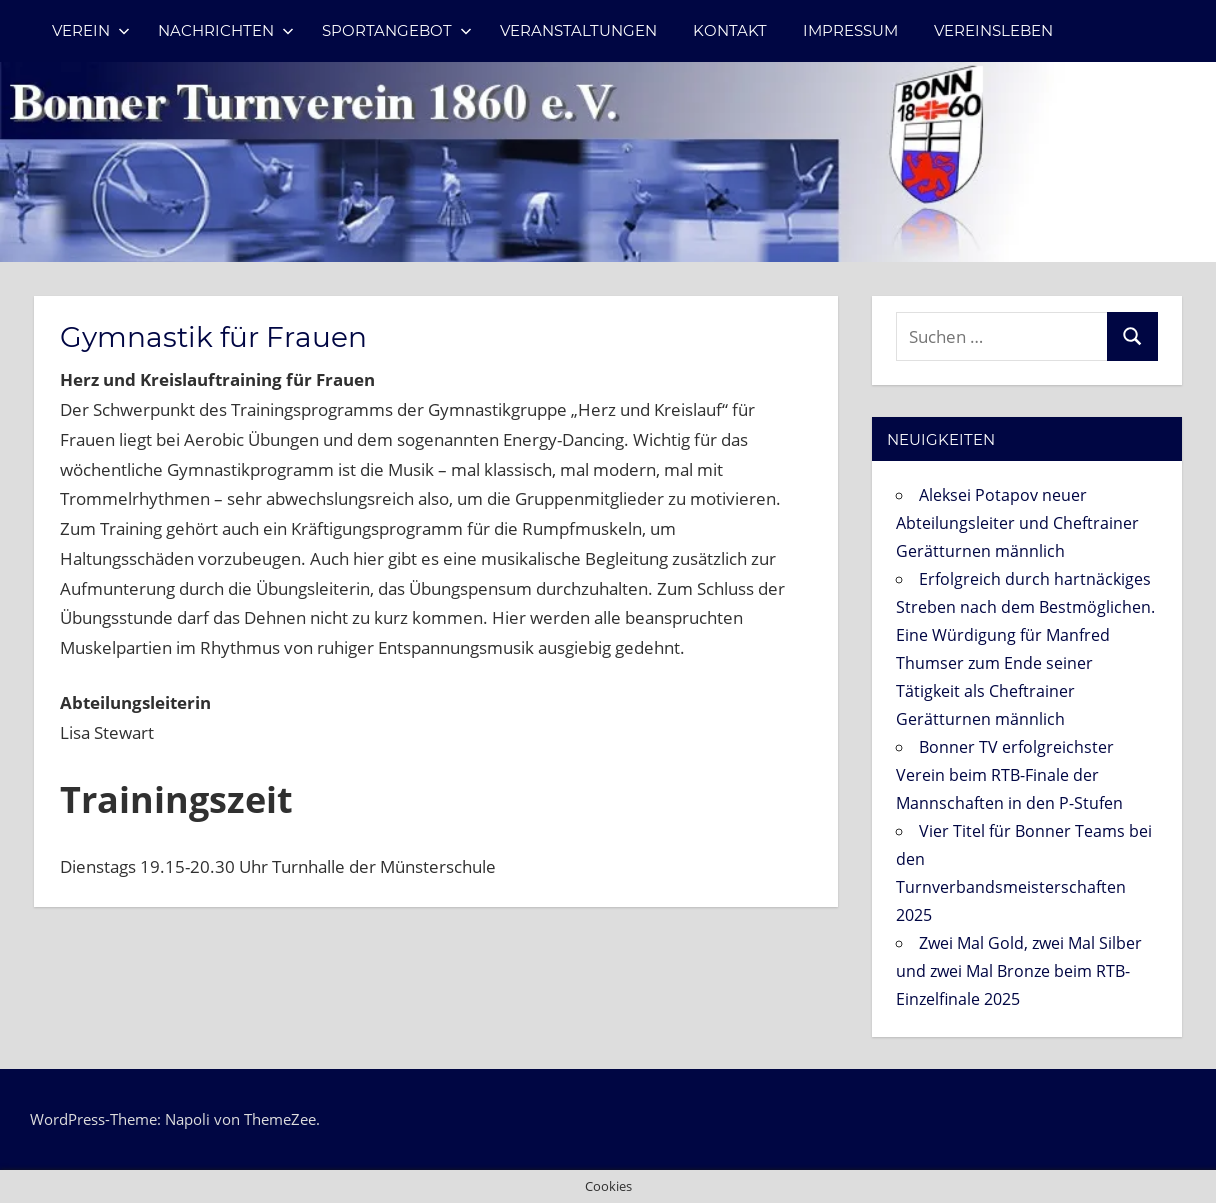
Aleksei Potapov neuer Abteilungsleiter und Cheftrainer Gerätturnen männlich (1017, 523)
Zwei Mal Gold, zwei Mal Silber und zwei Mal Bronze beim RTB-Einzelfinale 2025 (1019, 971)
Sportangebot (397, 30)
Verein (91, 30)
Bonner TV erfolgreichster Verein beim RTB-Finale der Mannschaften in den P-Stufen (1009, 775)
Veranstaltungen (578, 30)
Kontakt (730, 30)
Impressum (850, 30)
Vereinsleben (993, 30)
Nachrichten (226, 30)
